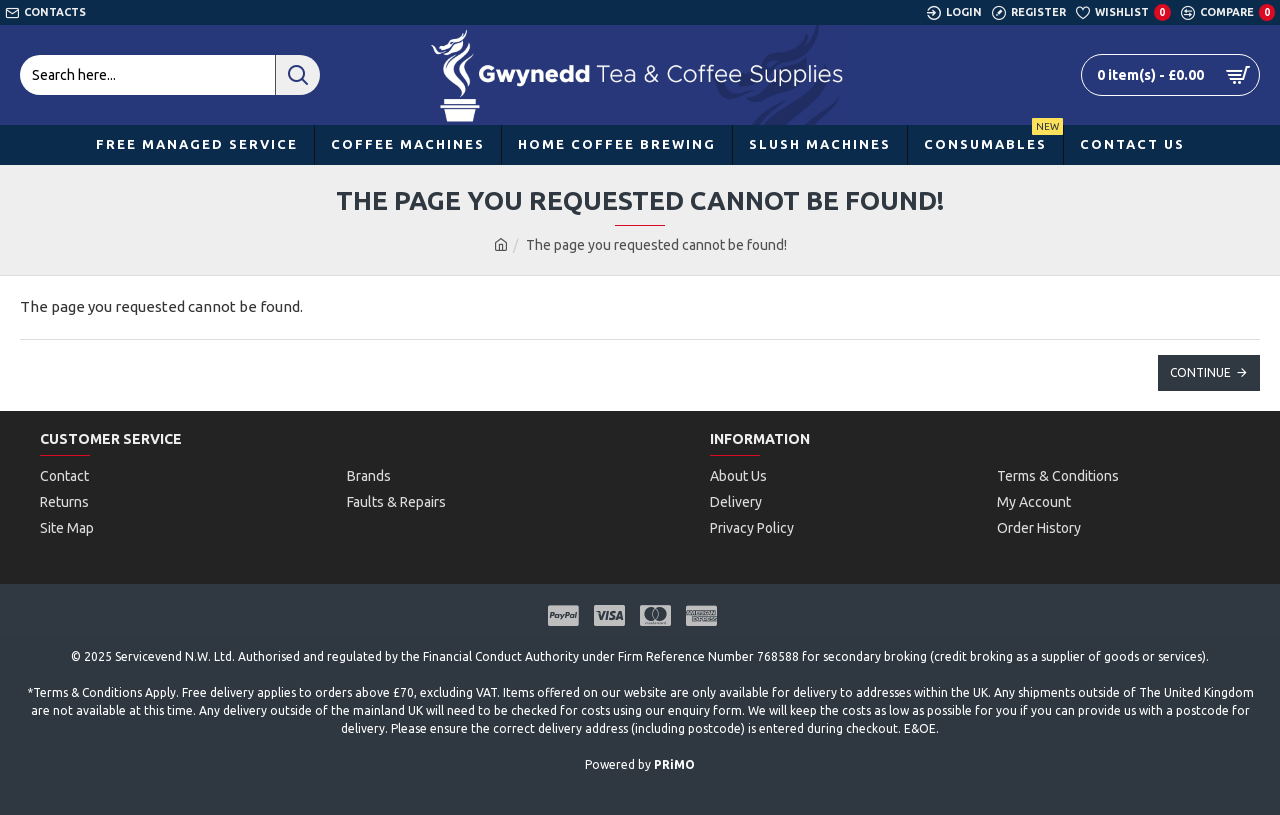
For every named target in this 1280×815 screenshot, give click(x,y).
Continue (1200, 372)
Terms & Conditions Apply (104, 692)
